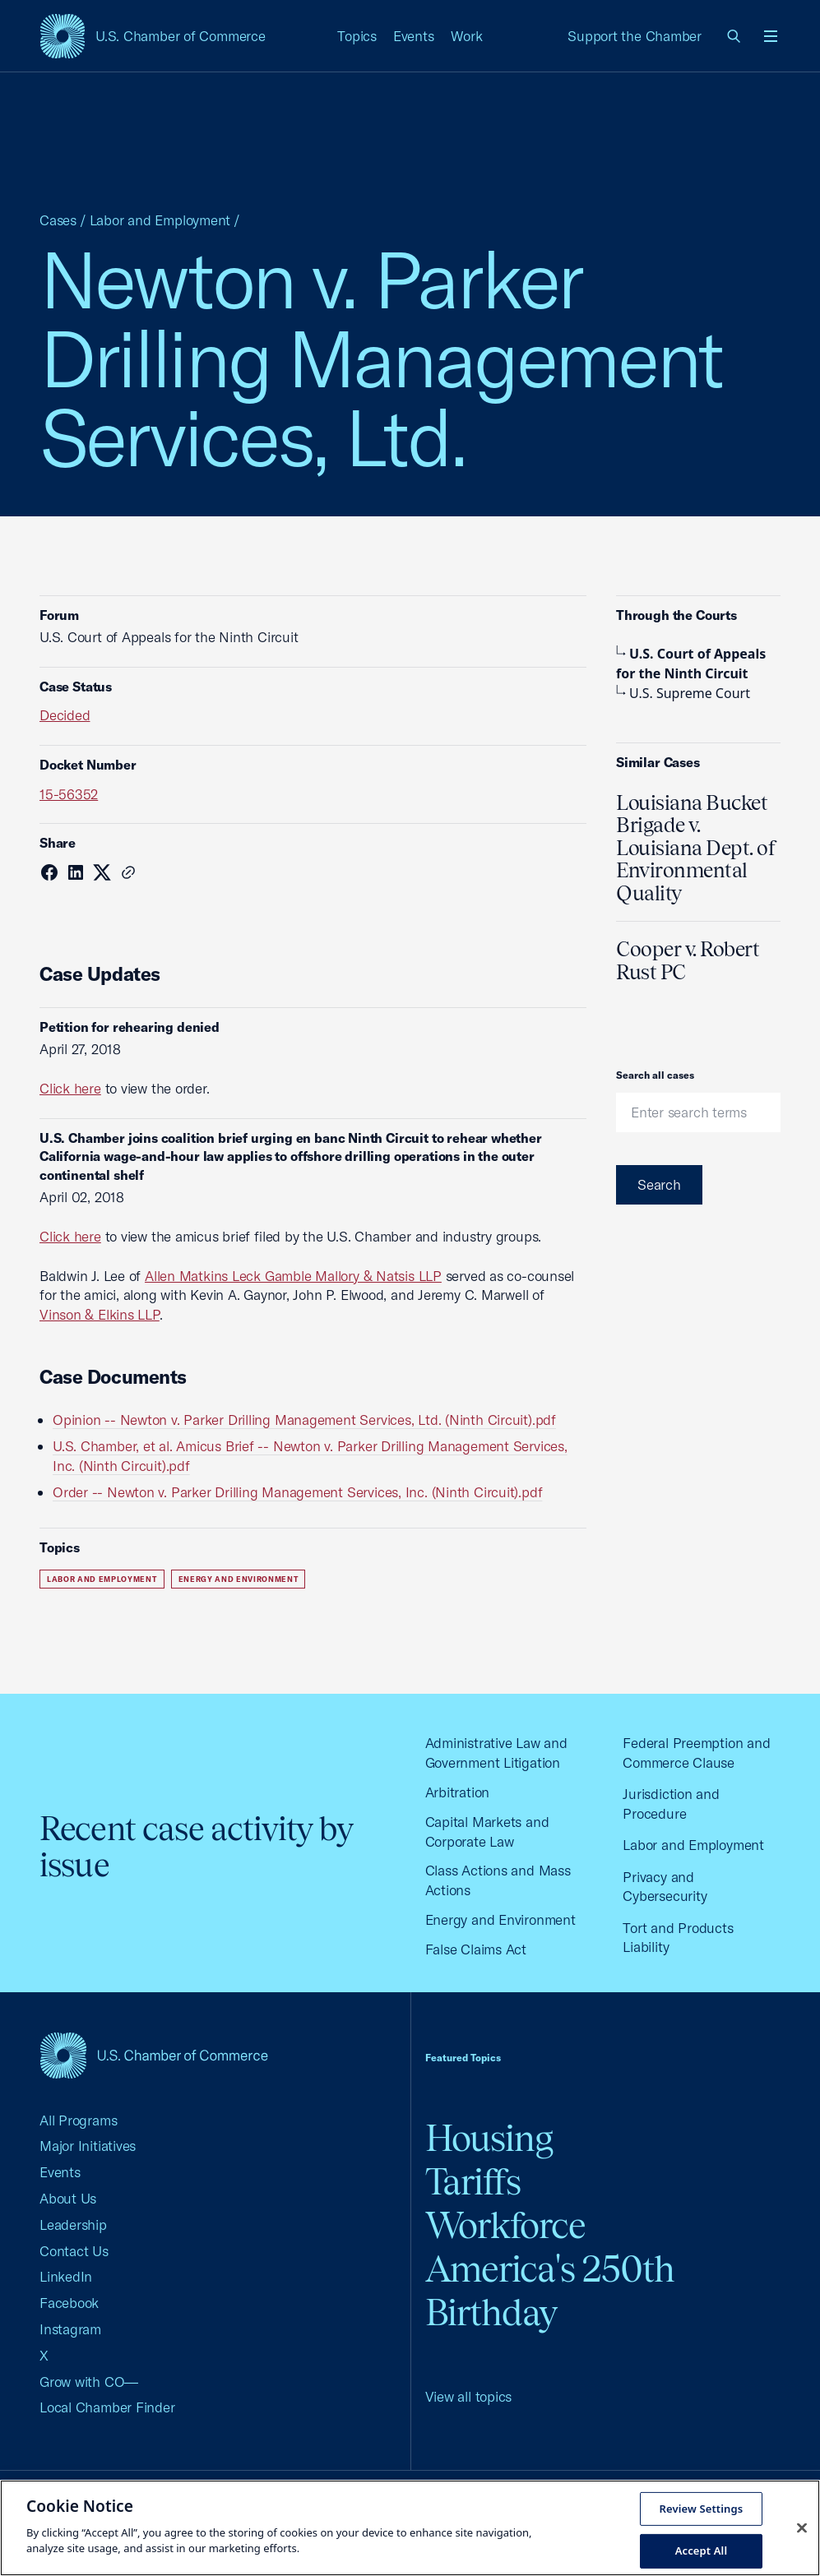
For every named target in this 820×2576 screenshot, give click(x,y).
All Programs (78, 2120)
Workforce (505, 2225)
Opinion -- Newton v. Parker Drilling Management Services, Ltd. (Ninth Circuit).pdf (304, 1419)
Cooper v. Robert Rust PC (687, 960)
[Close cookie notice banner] (802, 2527)
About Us (67, 2198)
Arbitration (457, 1792)
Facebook (69, 2302)
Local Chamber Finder (107, 2407)
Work (467, 35)
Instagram (70, 2329)
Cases (57, 220)
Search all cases (655, 1075)
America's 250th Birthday (549, 2290)
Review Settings (702, 2507)
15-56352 (68, 793)
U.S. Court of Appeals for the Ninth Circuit (691, 663)
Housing (489, 2138)
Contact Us (74, 2250)
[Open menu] (771, 36)
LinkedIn (65, 2276)
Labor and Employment (160, 220)
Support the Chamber (635, 35)
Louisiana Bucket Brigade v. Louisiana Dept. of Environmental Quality (696, 847)
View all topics (468, 2396)
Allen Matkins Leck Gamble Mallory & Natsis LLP (293, 1275)
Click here (70, 1088)
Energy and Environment (238, 1579)
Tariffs (473, 2182)
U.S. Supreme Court (683, 693)
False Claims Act (475, 1949)
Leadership (73, 2224)
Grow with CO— (88, 2381)
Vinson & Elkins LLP (99, 1314)
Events (413, 35)
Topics (357, 35)
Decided (64, 715)
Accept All (701, 2550)
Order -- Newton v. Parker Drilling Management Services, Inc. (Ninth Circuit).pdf (297, 1492)
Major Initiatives (87, 2145)
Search (659, 1184)
